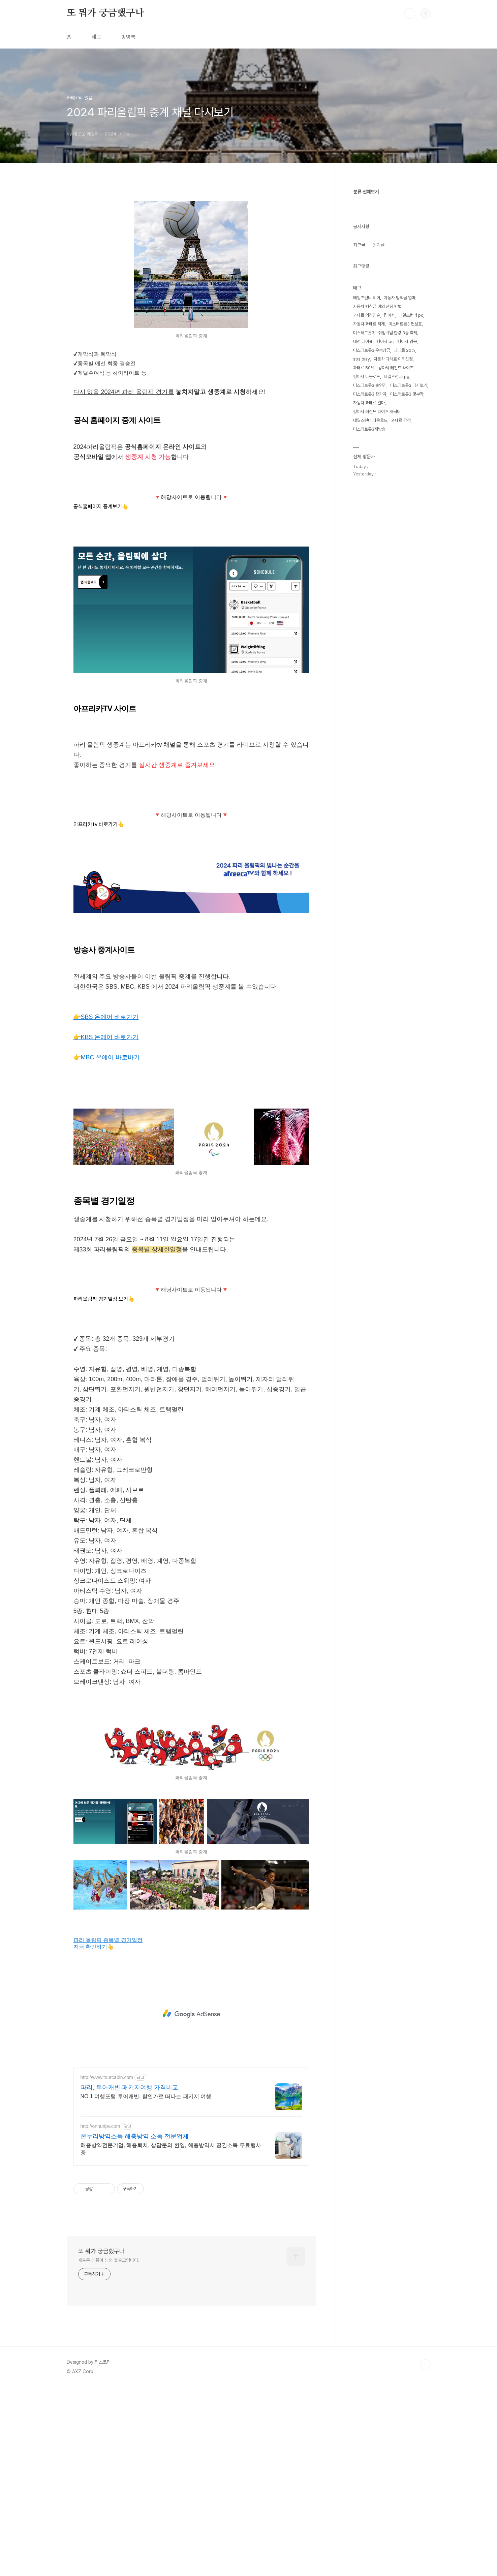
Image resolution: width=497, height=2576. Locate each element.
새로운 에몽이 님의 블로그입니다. (108, 2449)
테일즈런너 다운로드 (370, 420)
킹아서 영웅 (407, 341)
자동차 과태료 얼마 (369, 402)
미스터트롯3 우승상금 (371, 350)
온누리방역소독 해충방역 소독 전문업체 (135, 2325)
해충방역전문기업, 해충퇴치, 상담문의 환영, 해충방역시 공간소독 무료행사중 (171, 2337)
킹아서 (389, 315)
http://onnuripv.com (100, 2315)
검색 (410, 13)
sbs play (361, 359)
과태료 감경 (401, 420)
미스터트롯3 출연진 (369, 385)
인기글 (378, 245)
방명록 (128, 37)
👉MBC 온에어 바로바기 (106, 1246)
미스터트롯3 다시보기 (408, 385)
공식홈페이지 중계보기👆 (101, 601)
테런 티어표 (363, 341)
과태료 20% (404, 350)
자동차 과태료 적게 (369, 324)
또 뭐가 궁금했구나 (105, 13)
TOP (425, 2553)
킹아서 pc (385, 341)
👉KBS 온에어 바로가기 (106, 1225)
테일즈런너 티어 (366, 297)
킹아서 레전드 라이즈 (395, 367)
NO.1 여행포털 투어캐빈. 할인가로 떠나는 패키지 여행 (146, 2285)
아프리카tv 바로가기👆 (98, 1013)
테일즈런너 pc (411, 315)
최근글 (359, 245)
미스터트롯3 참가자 (369, 394)
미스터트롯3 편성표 (405, 324)
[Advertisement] (191, 480)
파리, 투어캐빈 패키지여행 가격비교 (129, 2276)
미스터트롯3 (363, 332)
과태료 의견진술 (366, 315)
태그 (96, 37)
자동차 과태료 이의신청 (393, 359)
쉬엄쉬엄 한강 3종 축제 (397, 332)
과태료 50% (363, 367)
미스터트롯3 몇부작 (407, 394)
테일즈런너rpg (396, 376)
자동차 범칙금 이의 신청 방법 (377, 306)
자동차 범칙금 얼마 (399, 297)
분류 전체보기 (366, 191)
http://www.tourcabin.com (107, 2266)
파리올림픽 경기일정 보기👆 (104, 1488)
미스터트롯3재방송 (369, 429)
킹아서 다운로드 (366, 376)
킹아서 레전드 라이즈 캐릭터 (377, 411)
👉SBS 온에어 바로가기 (106, 1205)
